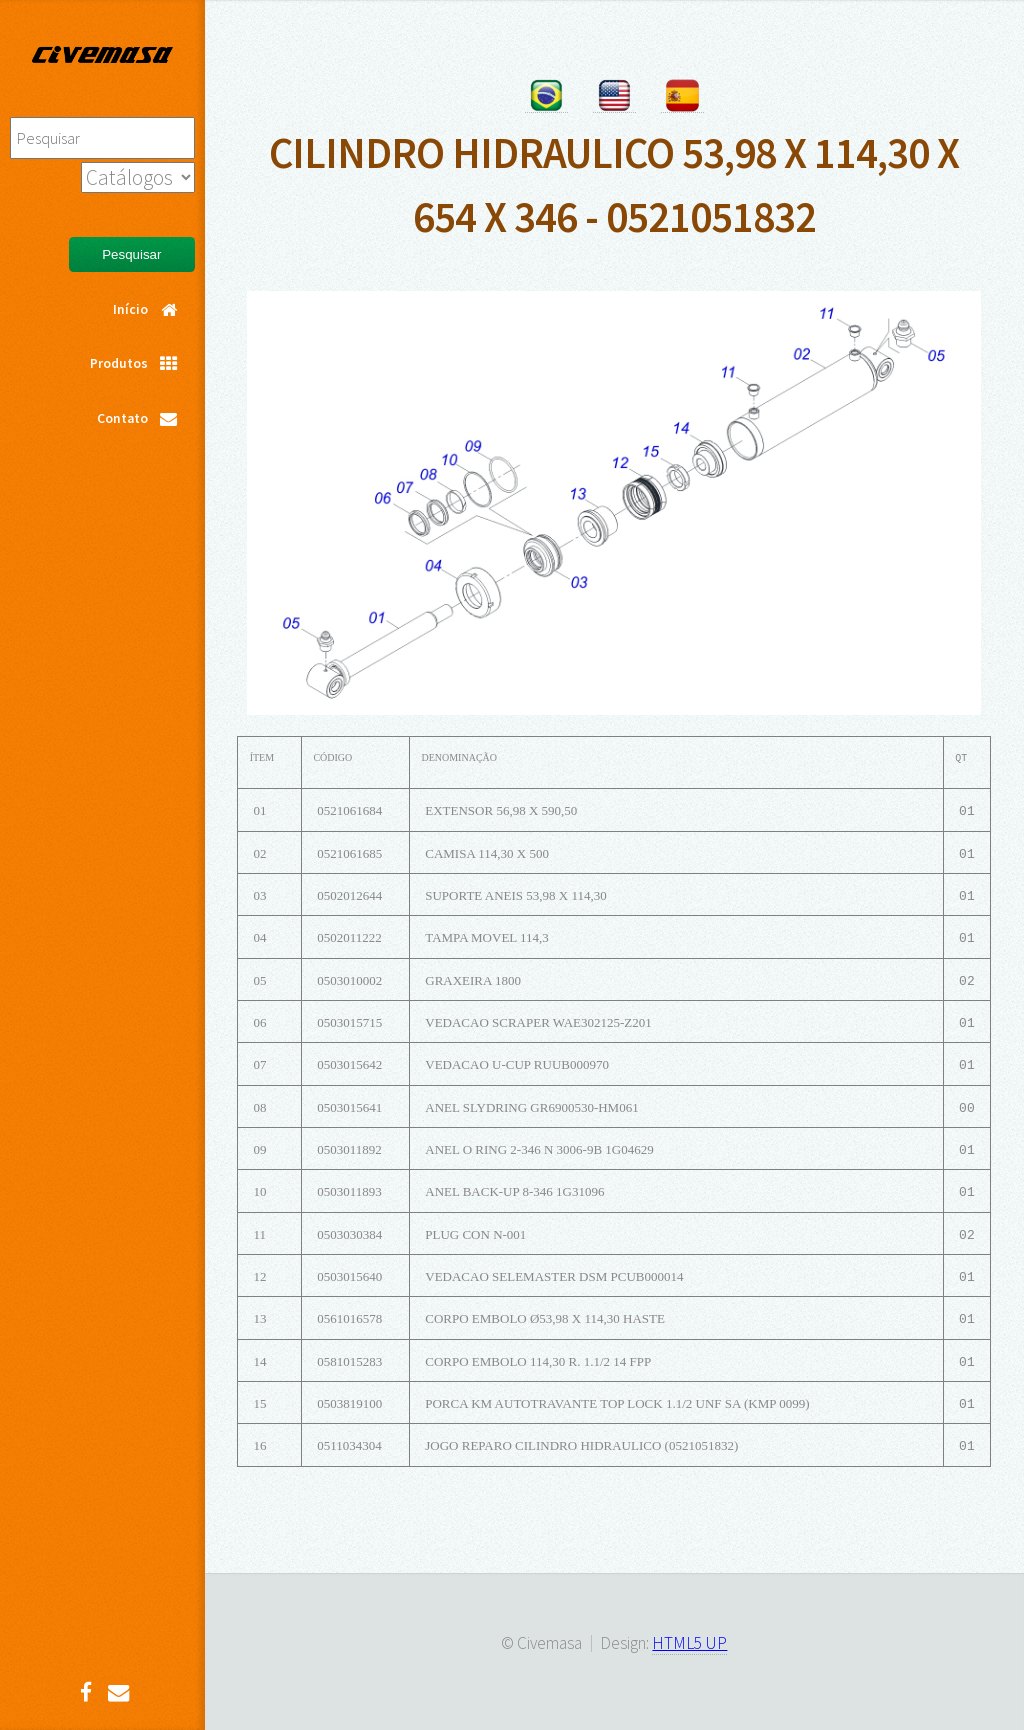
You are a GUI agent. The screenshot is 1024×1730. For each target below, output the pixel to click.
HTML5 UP (689, 1643)
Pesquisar (131, 254)
